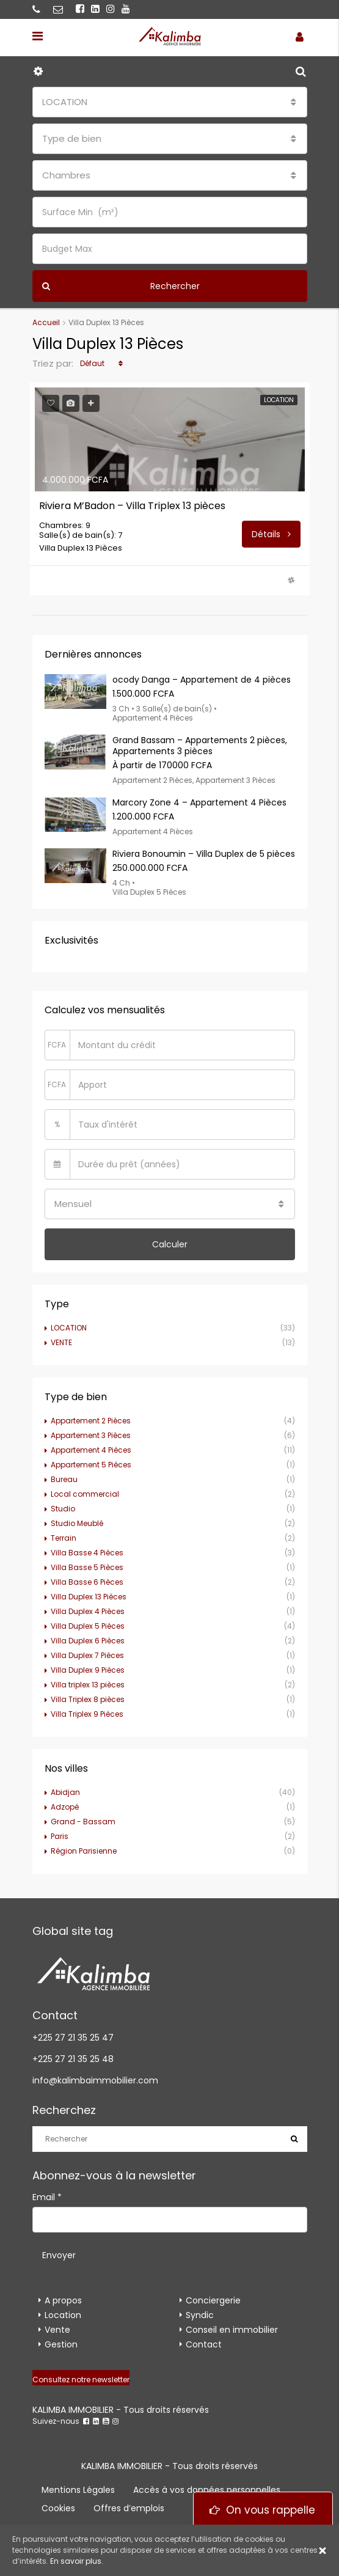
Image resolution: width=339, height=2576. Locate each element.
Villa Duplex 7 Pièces (87, 1655)
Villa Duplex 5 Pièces (88, 1626)
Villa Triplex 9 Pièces (87, 1714)
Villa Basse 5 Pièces (87, 1567)
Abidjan (65, 1792)
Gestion (61, 2344)
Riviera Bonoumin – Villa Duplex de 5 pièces (203, 854)
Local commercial (85, 1494)
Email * (47, 2197)
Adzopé (65, 1807)
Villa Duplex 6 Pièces (88, 1640)
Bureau (64, 1479)
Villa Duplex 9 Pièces (88, 1670)
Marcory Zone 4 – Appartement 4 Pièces (199, 802)
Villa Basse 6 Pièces (87, 1582)
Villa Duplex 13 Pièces (88, 1596)
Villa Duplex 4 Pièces (88, 1611)
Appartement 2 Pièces (91, 1420)
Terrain (63, 1538)
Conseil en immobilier (232, 2330)
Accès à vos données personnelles (206, 2490)
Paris (59, 1836)
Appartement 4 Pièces (91, 1450)
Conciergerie (213, 2300)
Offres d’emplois (128, 2508)
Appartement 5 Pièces (91, 1464)
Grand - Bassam (83, 1821)
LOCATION (69, 1328)
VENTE (61, 1342)
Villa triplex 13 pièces (88, 1684)
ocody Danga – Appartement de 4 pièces (201, 679)
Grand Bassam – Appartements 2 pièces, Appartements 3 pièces (199, 745)
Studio (63, 1508)
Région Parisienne (84, 1851)
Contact (204, 2344)
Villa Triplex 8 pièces (88, 1699)
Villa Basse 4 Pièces (87, 1552)
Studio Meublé (77, 1523)
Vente (57, 2330)
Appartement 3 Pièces (91, 1435)
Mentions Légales (78, 2490)
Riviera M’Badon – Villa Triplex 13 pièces (132, 506)
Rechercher (121, 286)
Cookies (58, 2508)
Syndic (200, 2315)
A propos (63, 2300)
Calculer (170, 1244)
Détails (271, 534)
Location (63, 2315)
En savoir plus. (76, 2561)
